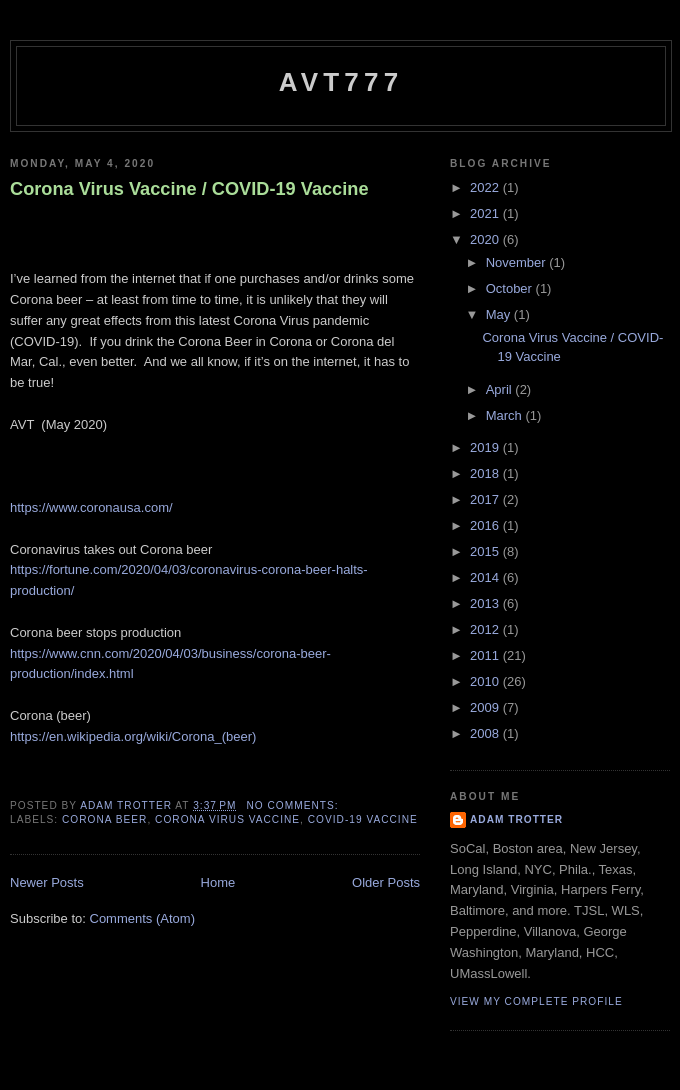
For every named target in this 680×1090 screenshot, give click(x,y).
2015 (486, 551)
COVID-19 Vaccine (363, 819)
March (506, 415)
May (500, 314)
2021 (486, 213)
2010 (486, 681)
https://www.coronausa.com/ (91, 507)
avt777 (341, 82)
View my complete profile (536, 1001)
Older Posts (386, 882)
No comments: (294, 805)
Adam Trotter (516, 819)
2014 (486, 577)
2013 (486, 603)
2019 (486, 447)
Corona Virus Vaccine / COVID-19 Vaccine (189, 189)
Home (218, 882)
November (518, 262)
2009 (486, 707)
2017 (486, 499)
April (501, 389)
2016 (486, 525)
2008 (486, 733)
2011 (486, 655)
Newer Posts (47, 882)
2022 (486, 187)
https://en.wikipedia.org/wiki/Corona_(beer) (133, 736)
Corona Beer (104, 819)
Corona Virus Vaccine (227, 819)
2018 (486, 473)
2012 (486, 629)
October (511, 288)
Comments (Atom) (142, 918)
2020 (486, 239)
